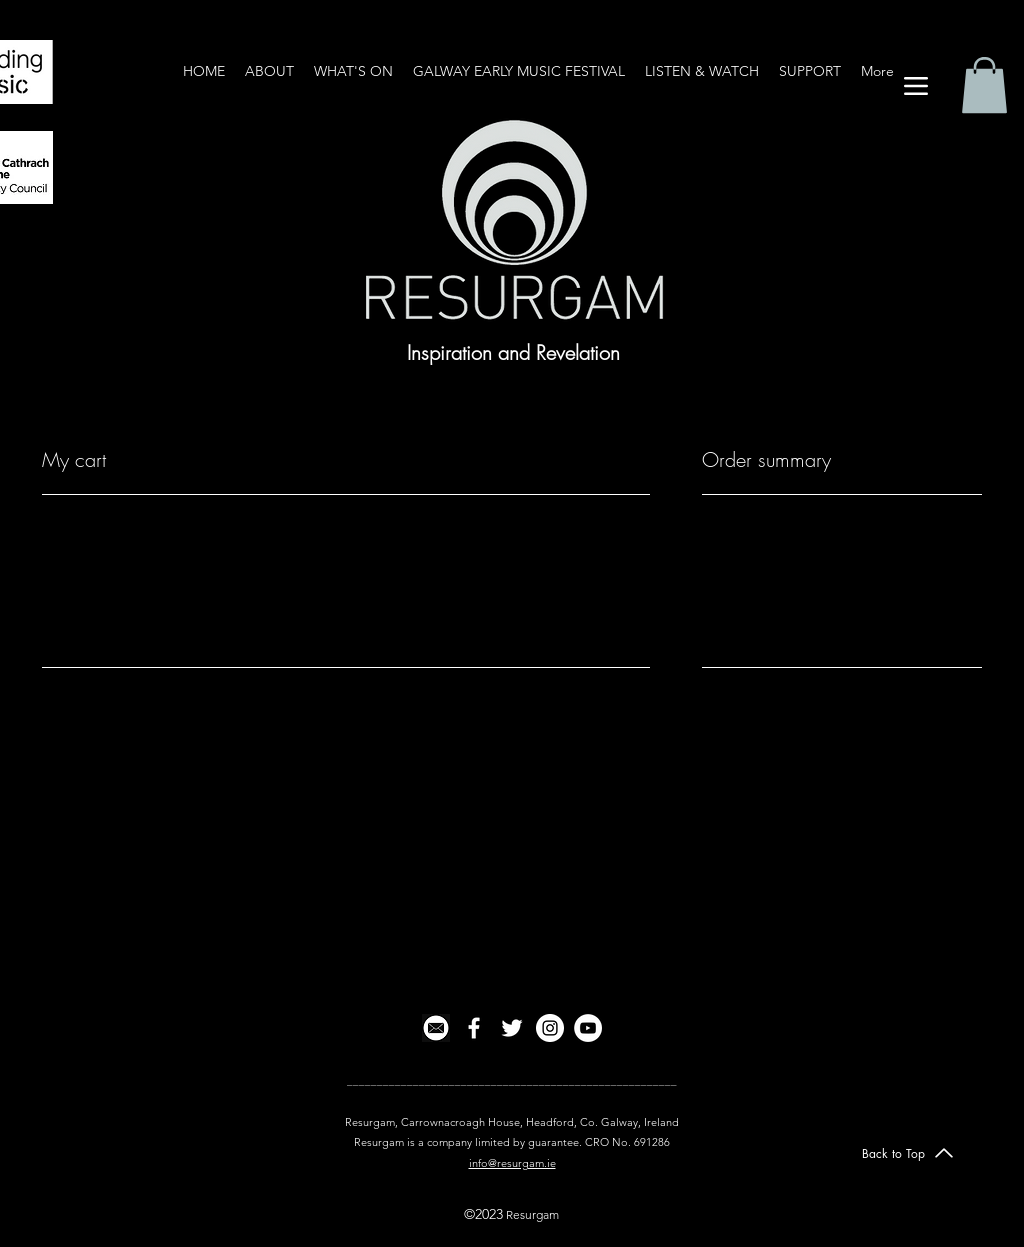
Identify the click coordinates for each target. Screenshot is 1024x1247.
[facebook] (474, 1028)
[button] (984, 85)
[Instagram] (550, 1028)
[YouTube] (588, 1028)
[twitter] (512, 1028)
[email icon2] (436, 1028)
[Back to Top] (908, 1153)
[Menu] (915, 85)
